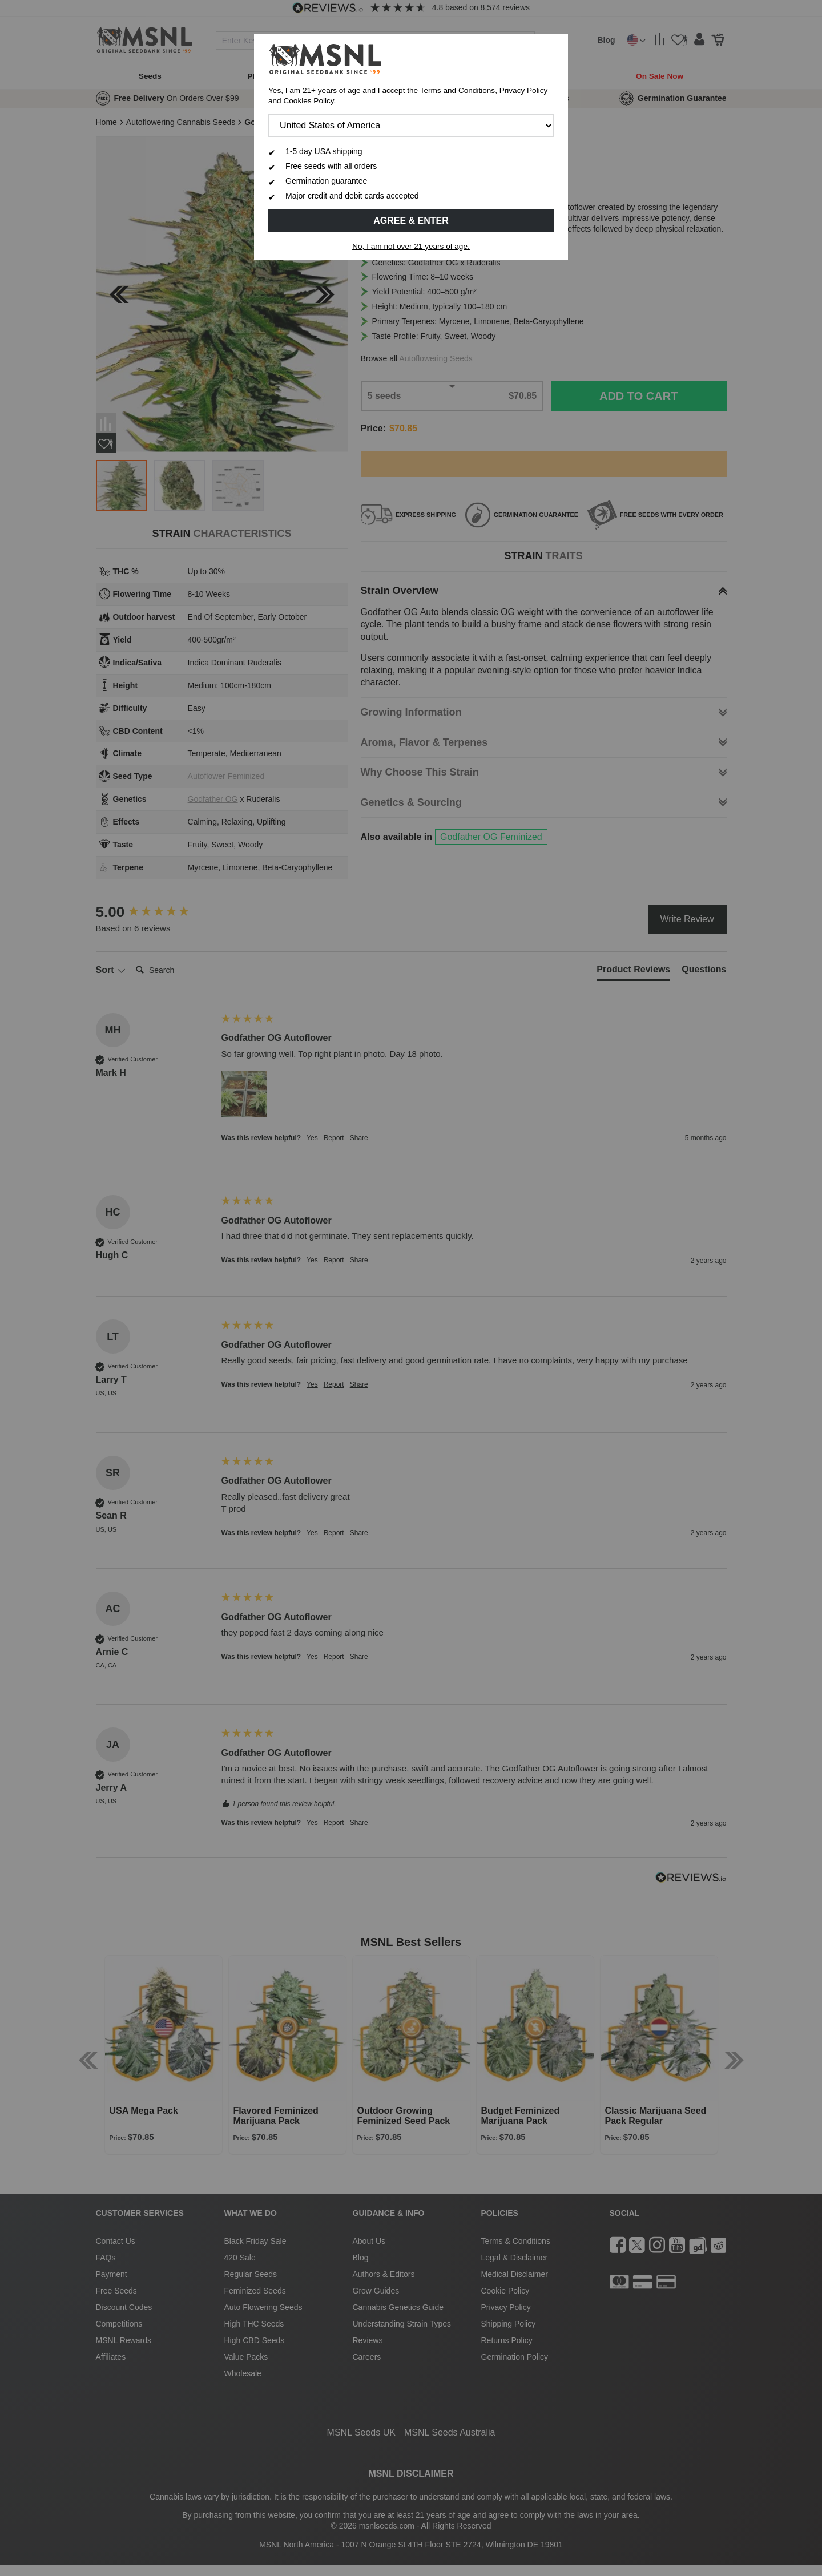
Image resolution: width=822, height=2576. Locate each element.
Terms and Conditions (457, 90)
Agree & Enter (411, 220)
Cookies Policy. (309, 100)
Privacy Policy (523, 90)
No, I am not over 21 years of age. (411, 246)
